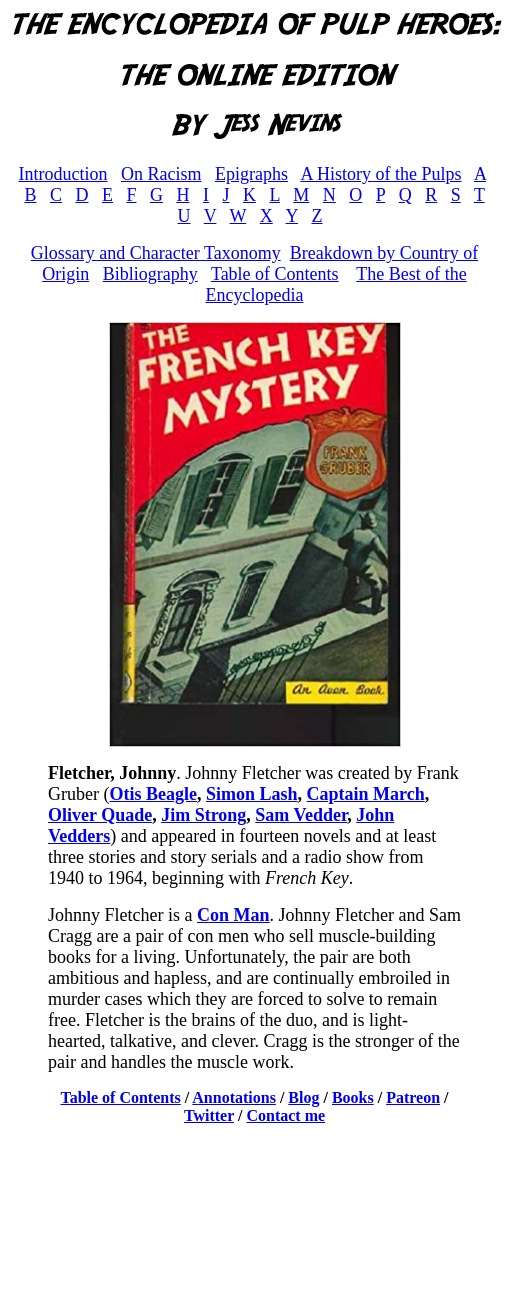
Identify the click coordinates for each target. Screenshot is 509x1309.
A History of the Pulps (380, 174)
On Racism (161, 174)
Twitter (209, 1115)
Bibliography (150, 274)
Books (353, 1097)
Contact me (285, 1115)
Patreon (413, 1097)
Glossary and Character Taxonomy (156, 253)
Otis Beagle (153, 794)
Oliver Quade (100, 815)
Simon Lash (252, 794)
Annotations (234, 1097)
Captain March (366, 794)
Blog (303, 1097)
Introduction (62, 174)
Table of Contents (275, 274)
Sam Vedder (301, 815)
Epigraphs (251, 174)
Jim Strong (203, 815)
